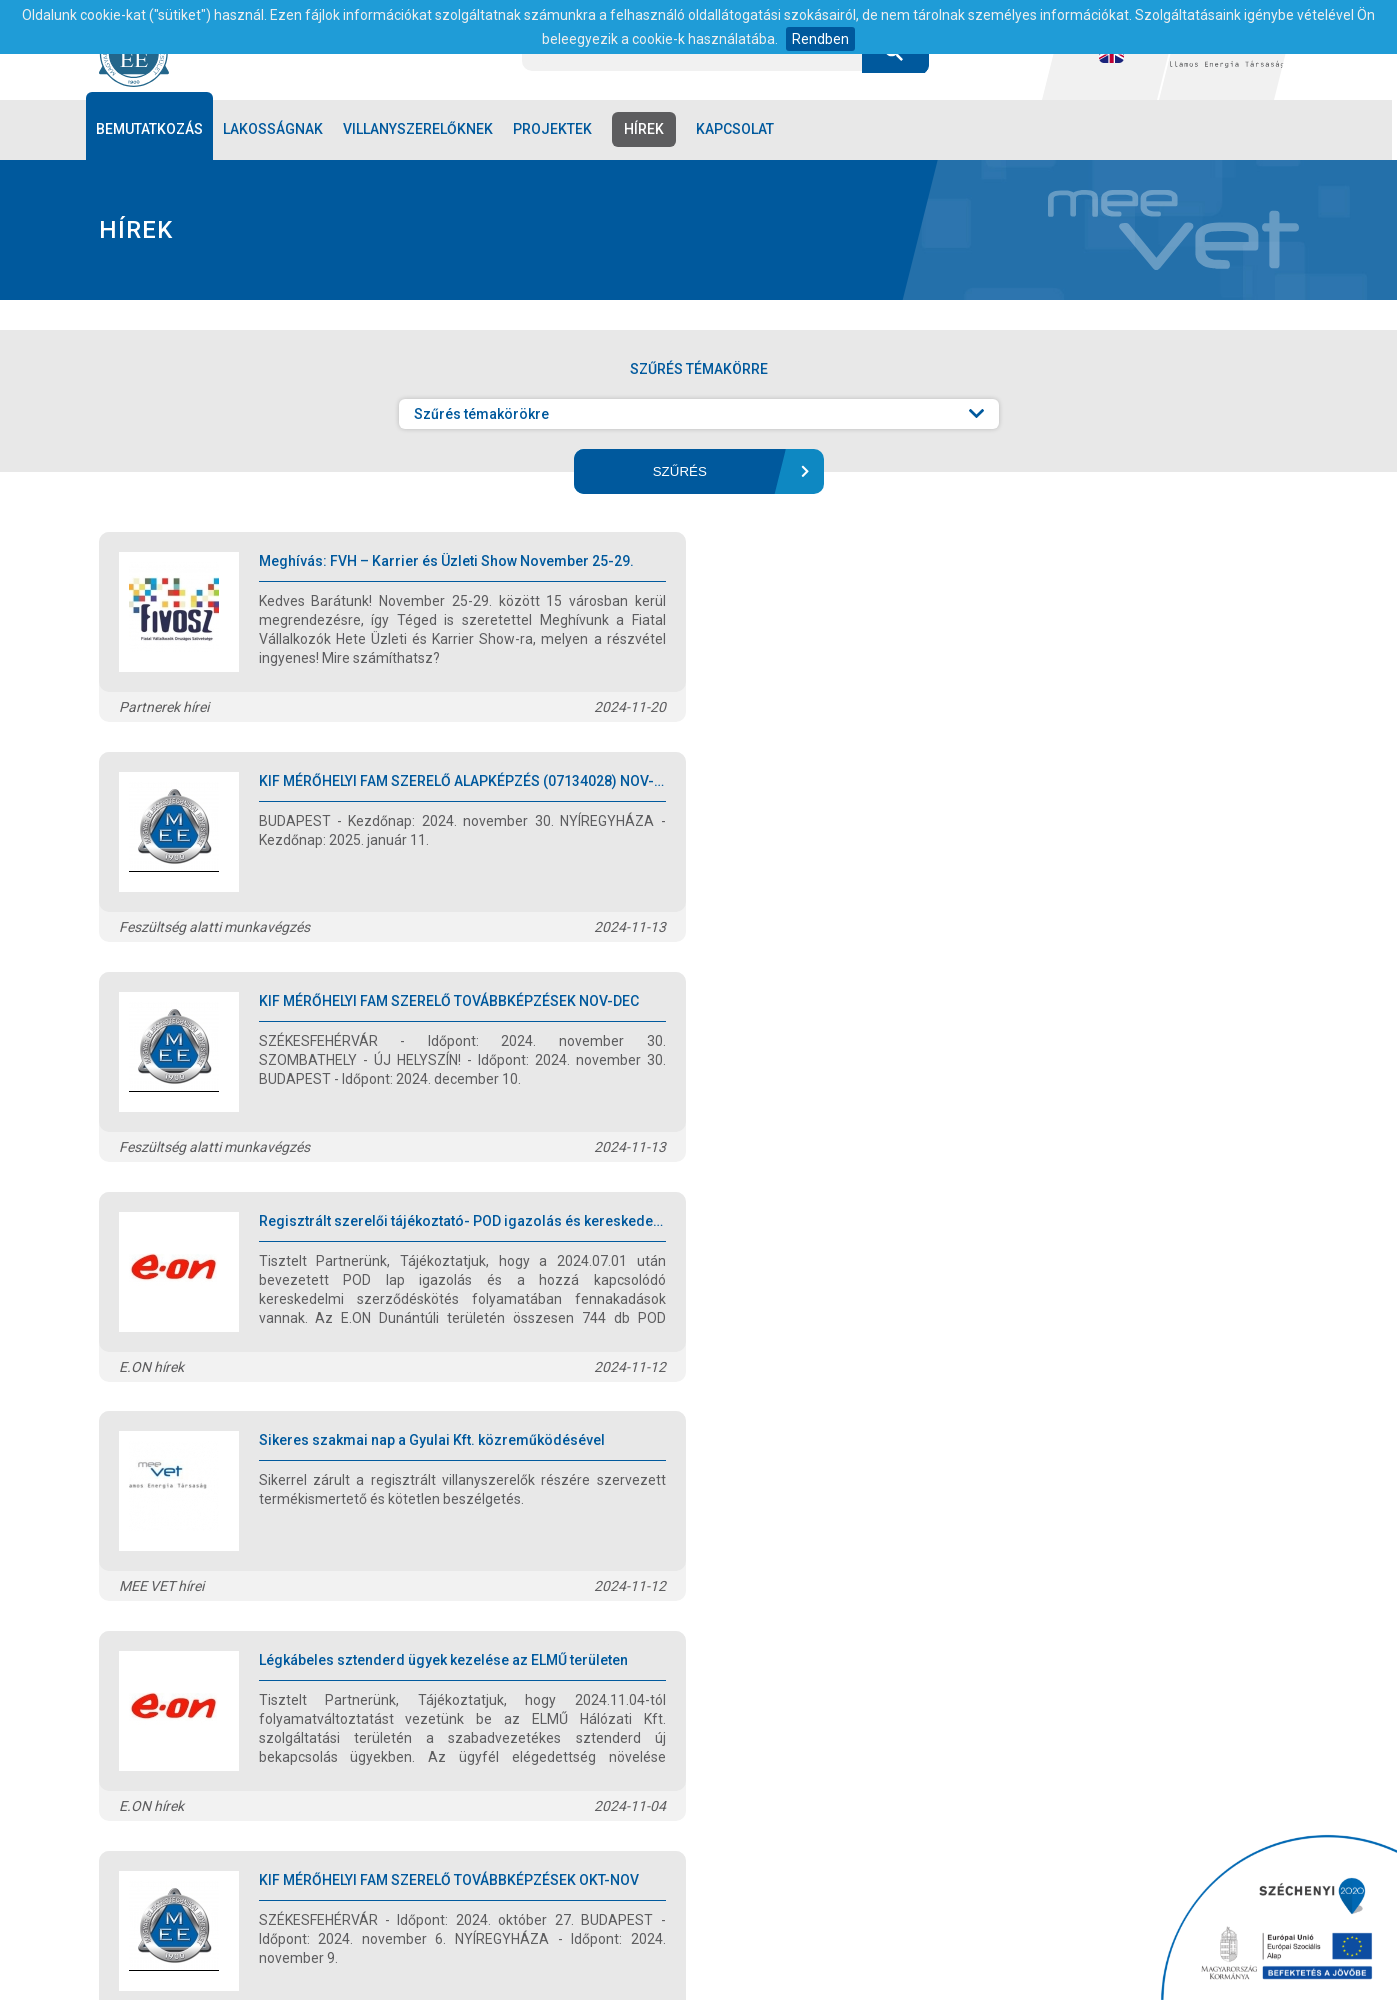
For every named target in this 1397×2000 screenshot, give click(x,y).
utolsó (990, 1641)
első (401, 1641)
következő (905, 1641)
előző (464, 1641)
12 (789, 1641)
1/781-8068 (885, 1840)
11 (745, 1641)
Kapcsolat (738, 130)
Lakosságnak (276, 130)
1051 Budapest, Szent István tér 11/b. (609, 1840)
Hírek (647, 130)
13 (833, 1641)
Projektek (555, 130)
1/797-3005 (804, 1840)
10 (701, 1641)
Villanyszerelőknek (421, 130)
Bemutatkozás (152, 130)
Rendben (820, 39)
